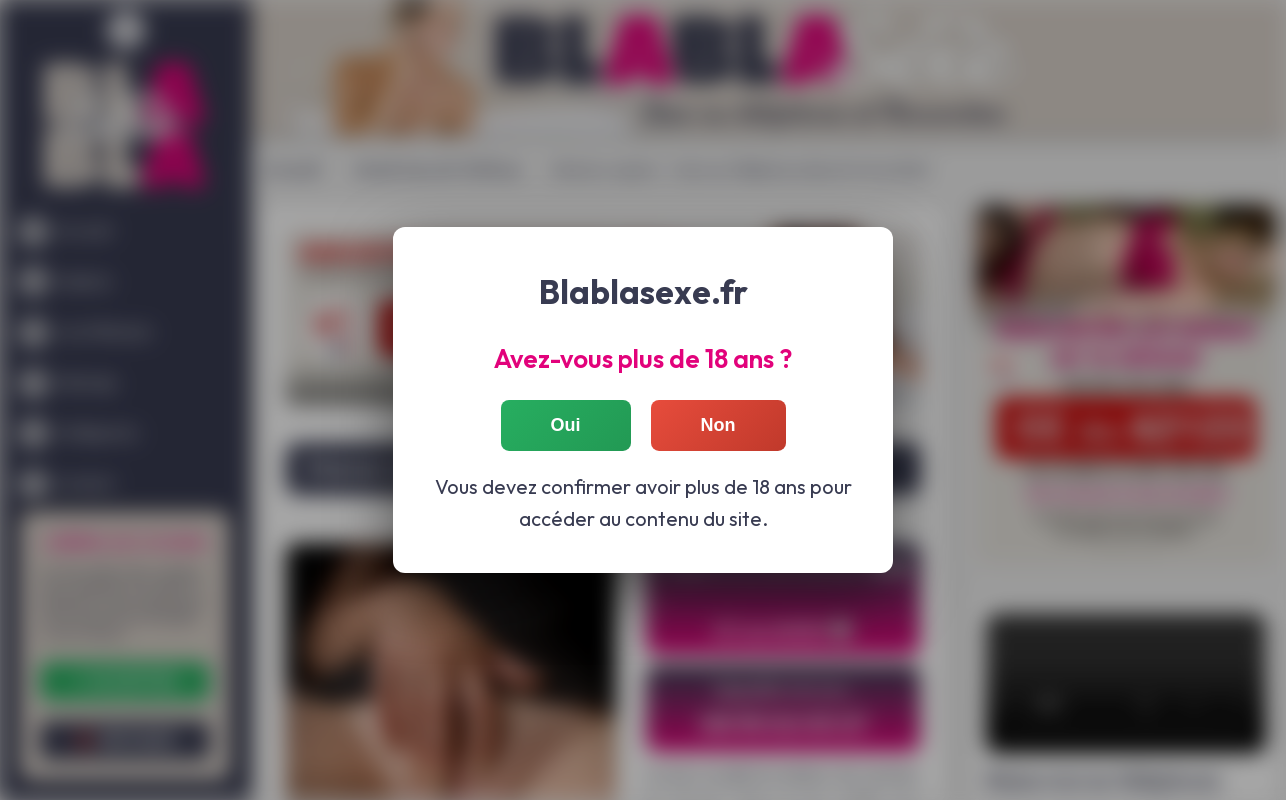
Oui (566, 424)
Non (718, 424)
